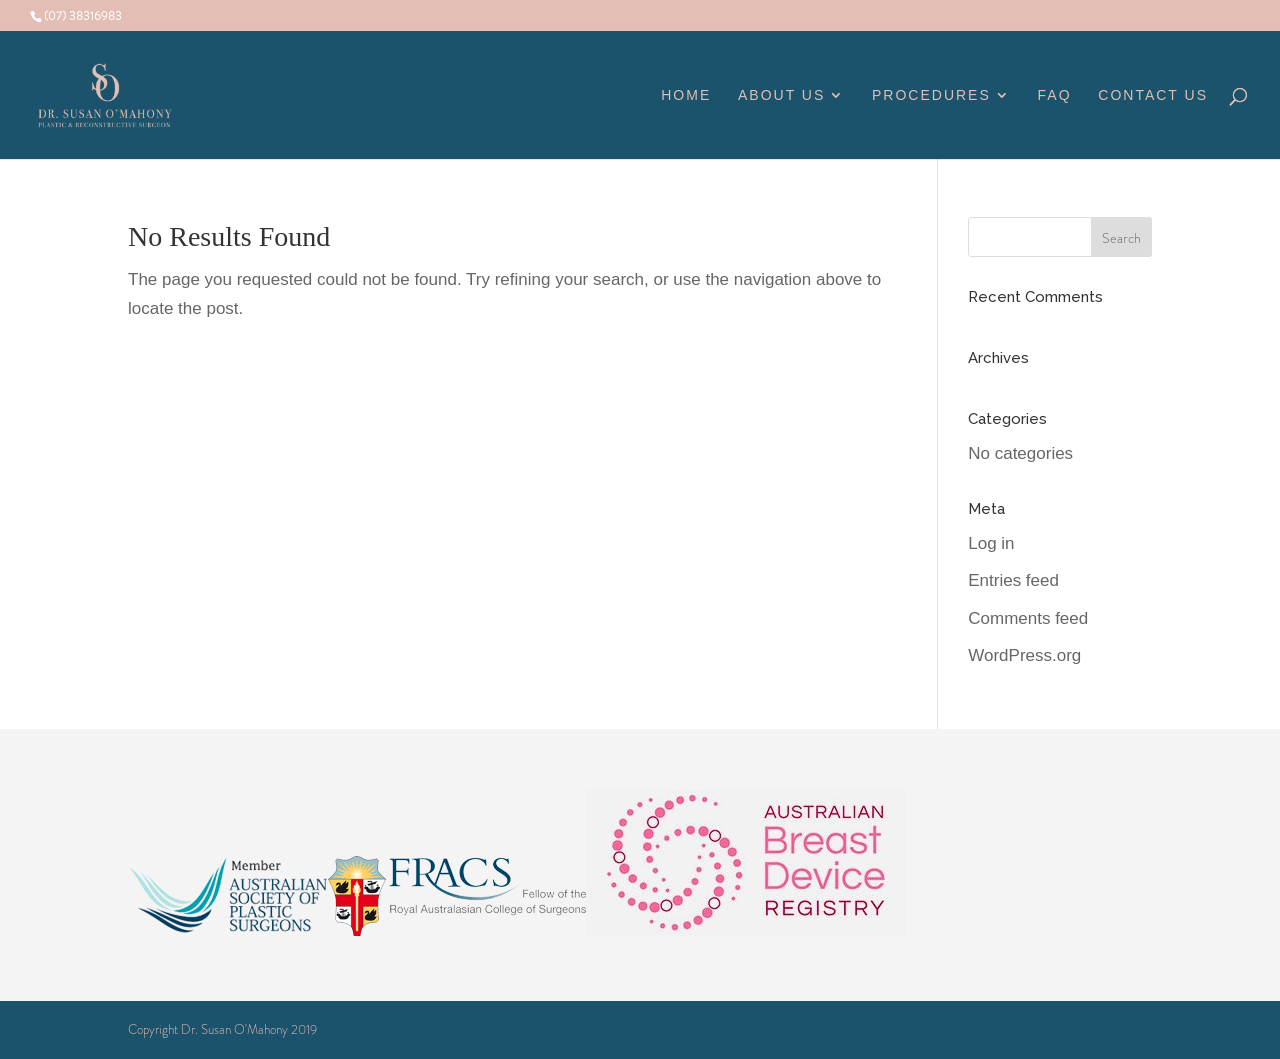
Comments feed (1028, 618)
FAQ (1055, 95)
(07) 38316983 (83, 16)
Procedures (931, 95)
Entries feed (1013, 580)
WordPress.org (1024, 655)
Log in (991, 543)
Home (686, 95)
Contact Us (1153, 95)
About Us (781, 95)
